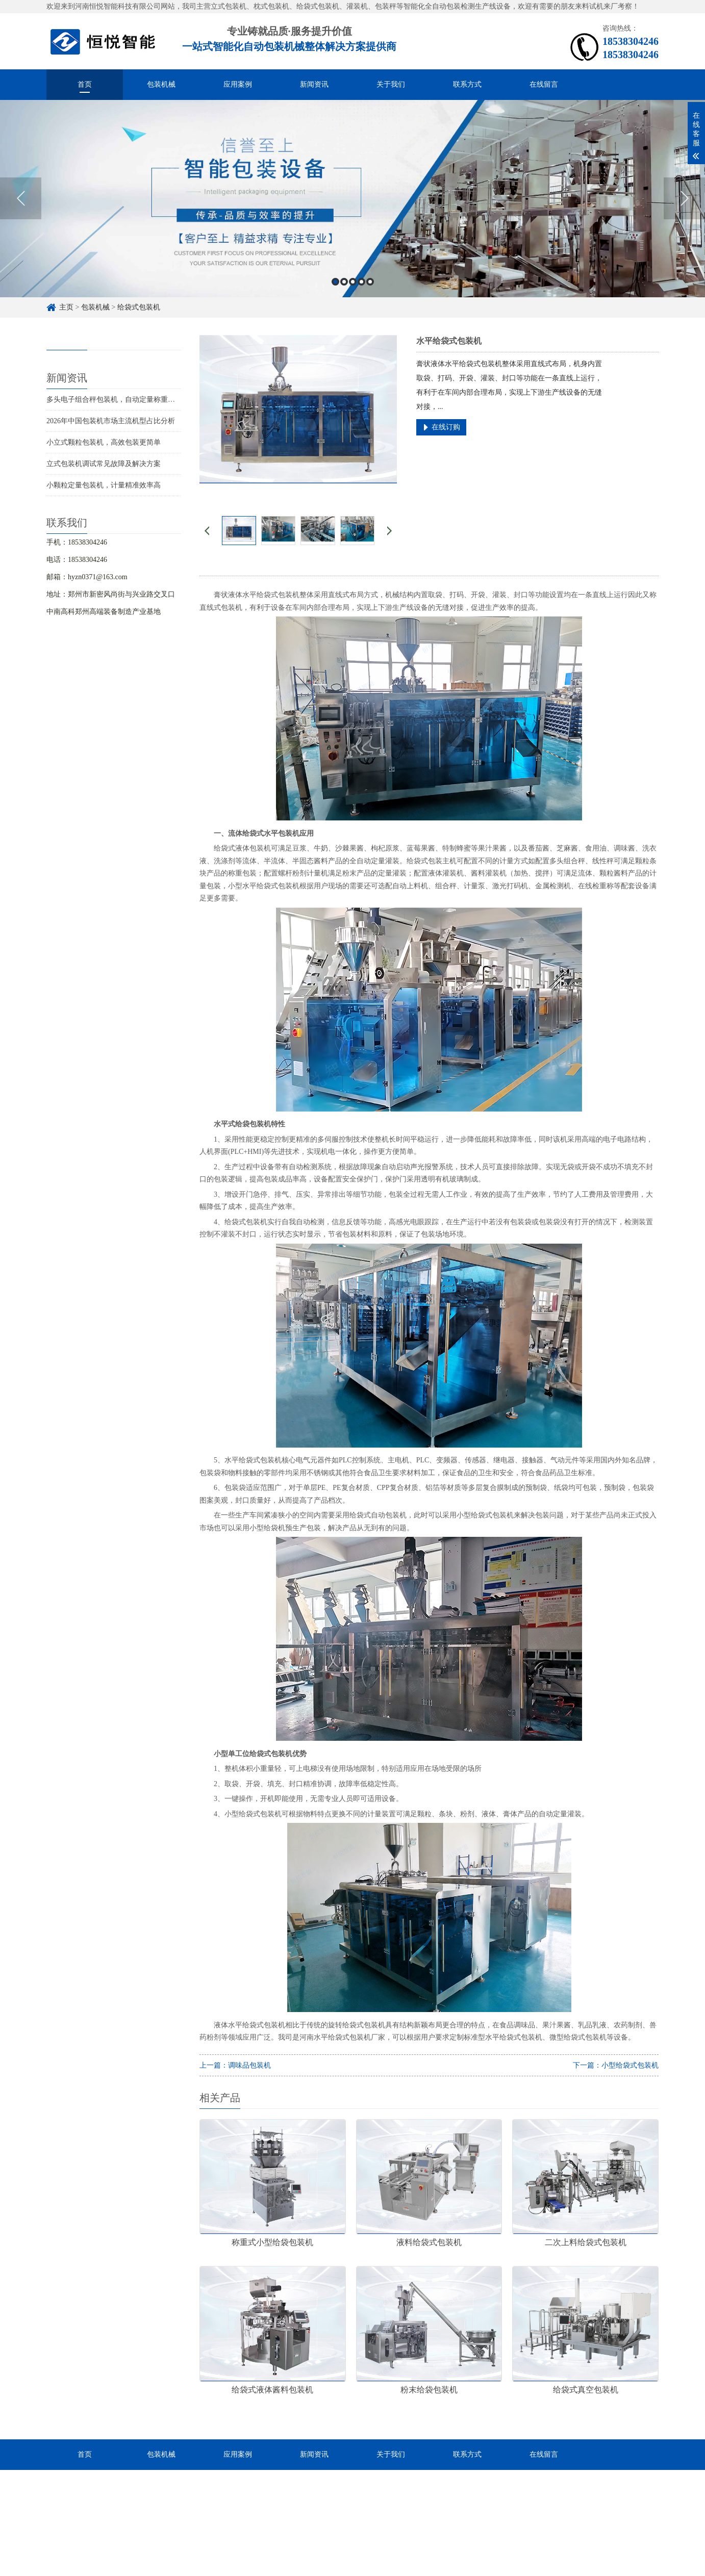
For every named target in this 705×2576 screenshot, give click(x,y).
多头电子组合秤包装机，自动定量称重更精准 (117, 399)
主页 (66, 307)
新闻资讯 (314, 84)
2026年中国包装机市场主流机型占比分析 (110, 421)
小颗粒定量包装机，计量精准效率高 (103, 485)
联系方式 (467, 84)
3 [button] (353, 286)
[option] (352, 202)
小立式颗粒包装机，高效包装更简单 (103, 442)
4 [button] (361, 286)
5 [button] (370, 286)
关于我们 (390, 84)
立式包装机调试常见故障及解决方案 (103, 464)
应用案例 (237, 84)
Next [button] (684, 202)
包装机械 (161, 84)
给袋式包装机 (138, 307)
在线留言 (544, 84)
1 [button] (335, 286)
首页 (85, 84)
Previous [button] (20, 202)
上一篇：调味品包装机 (235, 2065)
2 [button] (344, 286)
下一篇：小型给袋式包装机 (616, 2065)
